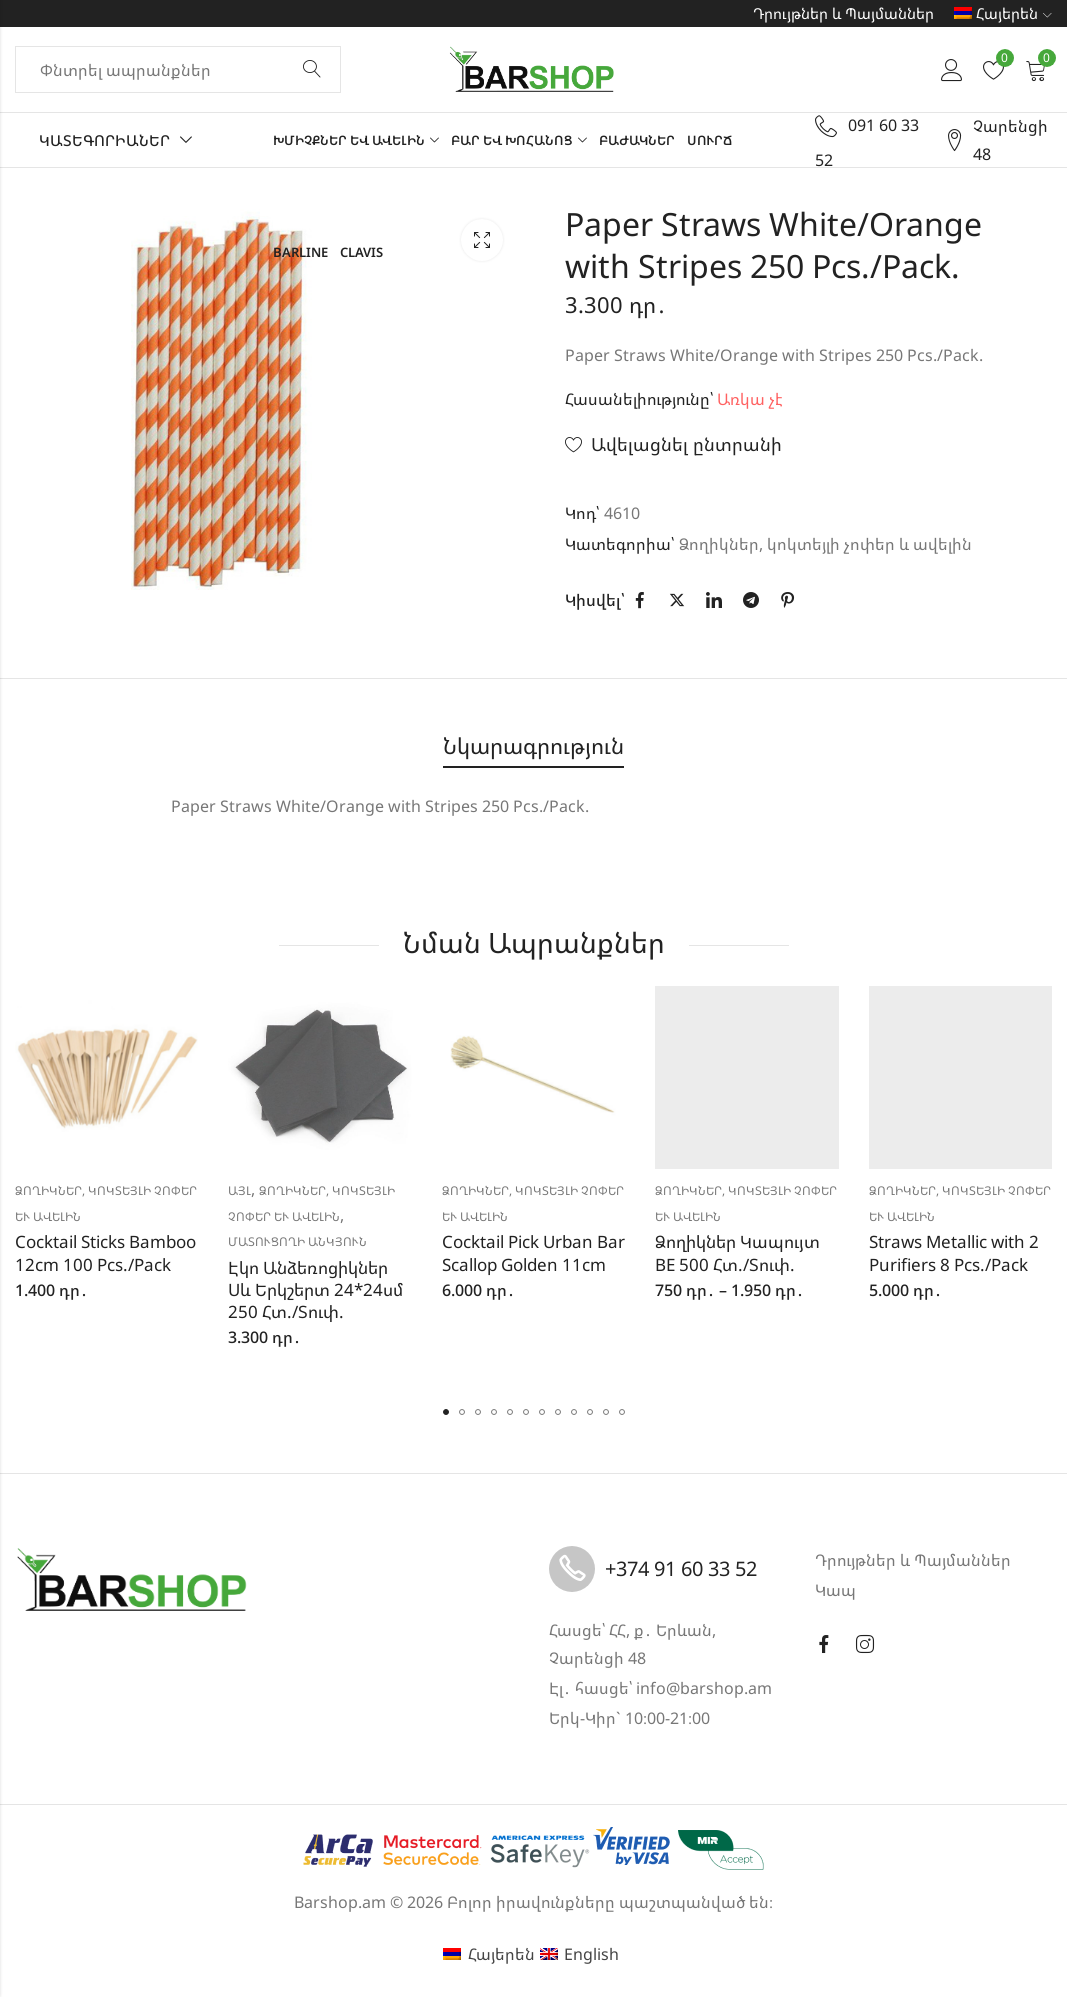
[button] (446, 1412)
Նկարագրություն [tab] (533, 745)
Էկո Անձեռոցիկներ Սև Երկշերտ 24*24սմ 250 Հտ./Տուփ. (315, 1289)
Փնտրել (312, 70)
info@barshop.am (704, 1688)
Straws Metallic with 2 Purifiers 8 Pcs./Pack (954, 1252)
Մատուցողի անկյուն (297, 1241)
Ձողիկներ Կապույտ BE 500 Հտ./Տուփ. (737, 1252)
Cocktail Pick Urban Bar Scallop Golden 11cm (533, 1252)
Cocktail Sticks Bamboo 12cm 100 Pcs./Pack (105, 1252)
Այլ (239, 1190)
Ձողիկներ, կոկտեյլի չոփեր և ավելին (825, 544)
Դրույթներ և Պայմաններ (843, 13)
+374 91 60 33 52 (681, 1568)
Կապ (835, 1590)
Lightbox (482, 240)
